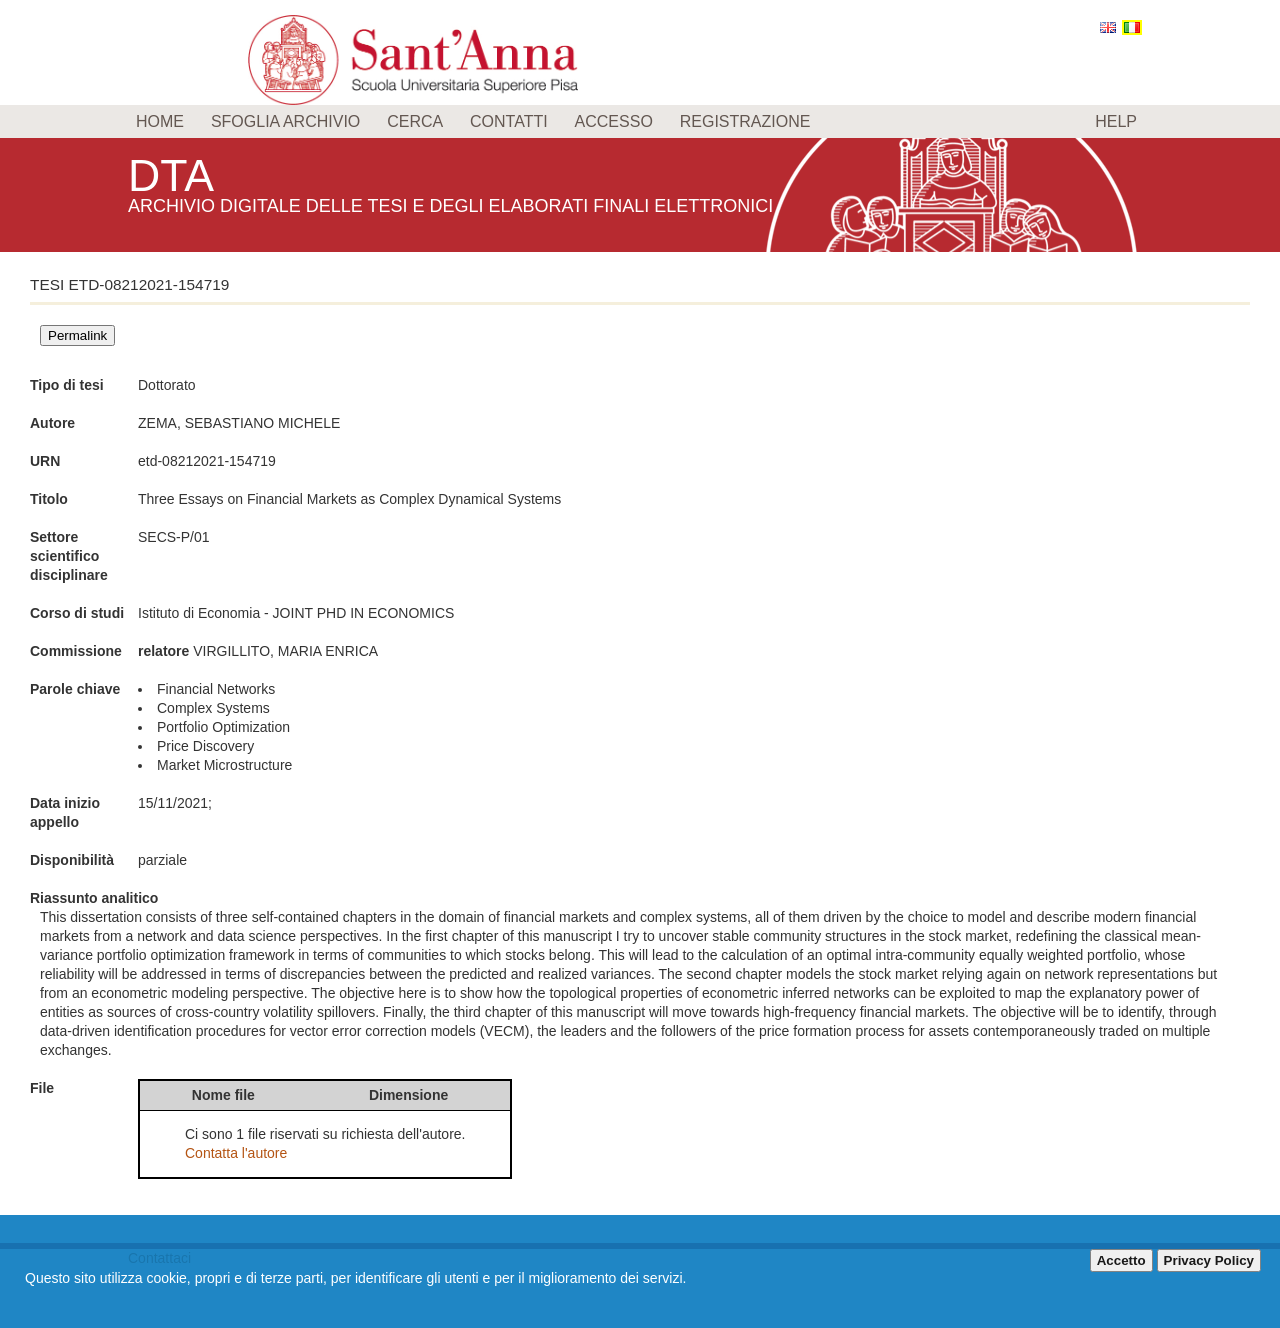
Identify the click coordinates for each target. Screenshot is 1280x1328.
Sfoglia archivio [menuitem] (285, 121)
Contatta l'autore (236, 1153)
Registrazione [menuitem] (745, 121)
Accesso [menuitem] (614, 121)
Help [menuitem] (1116, 121)
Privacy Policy (1209, 1260)
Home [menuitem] (160, 121)
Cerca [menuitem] (415, 121)
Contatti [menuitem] (509, 121)
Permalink (77, 335)
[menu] (640, 121)
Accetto (1121, 1260)
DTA (174, 174)
